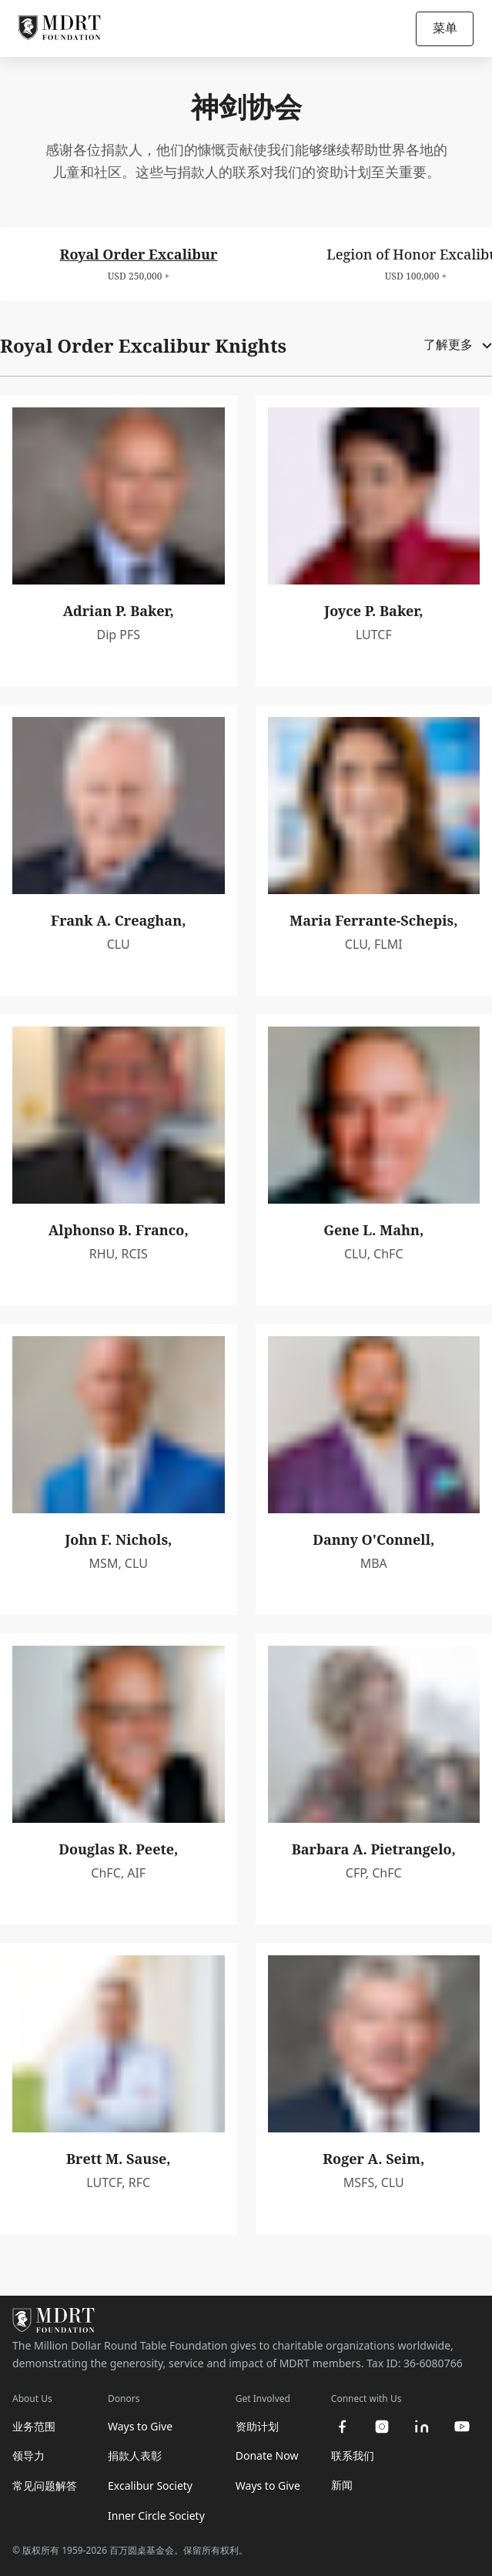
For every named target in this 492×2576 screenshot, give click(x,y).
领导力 (28, 2455)
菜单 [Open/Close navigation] (445, 27)
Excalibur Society (150, 2485)
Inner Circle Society (156, 2515)
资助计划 (257, 2426)
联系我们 (352, 2455)
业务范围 (33, 2426)
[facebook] (341, 2426)
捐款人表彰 (135, 2455)
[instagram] (381, 2426)
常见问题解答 (44, 2485)
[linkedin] (421, 2426)
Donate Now (267, 2455)
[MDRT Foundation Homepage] (59, 28)
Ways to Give (140, 2426)
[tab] (138, 263)
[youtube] (462, 2426)
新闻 (342, 2484)
